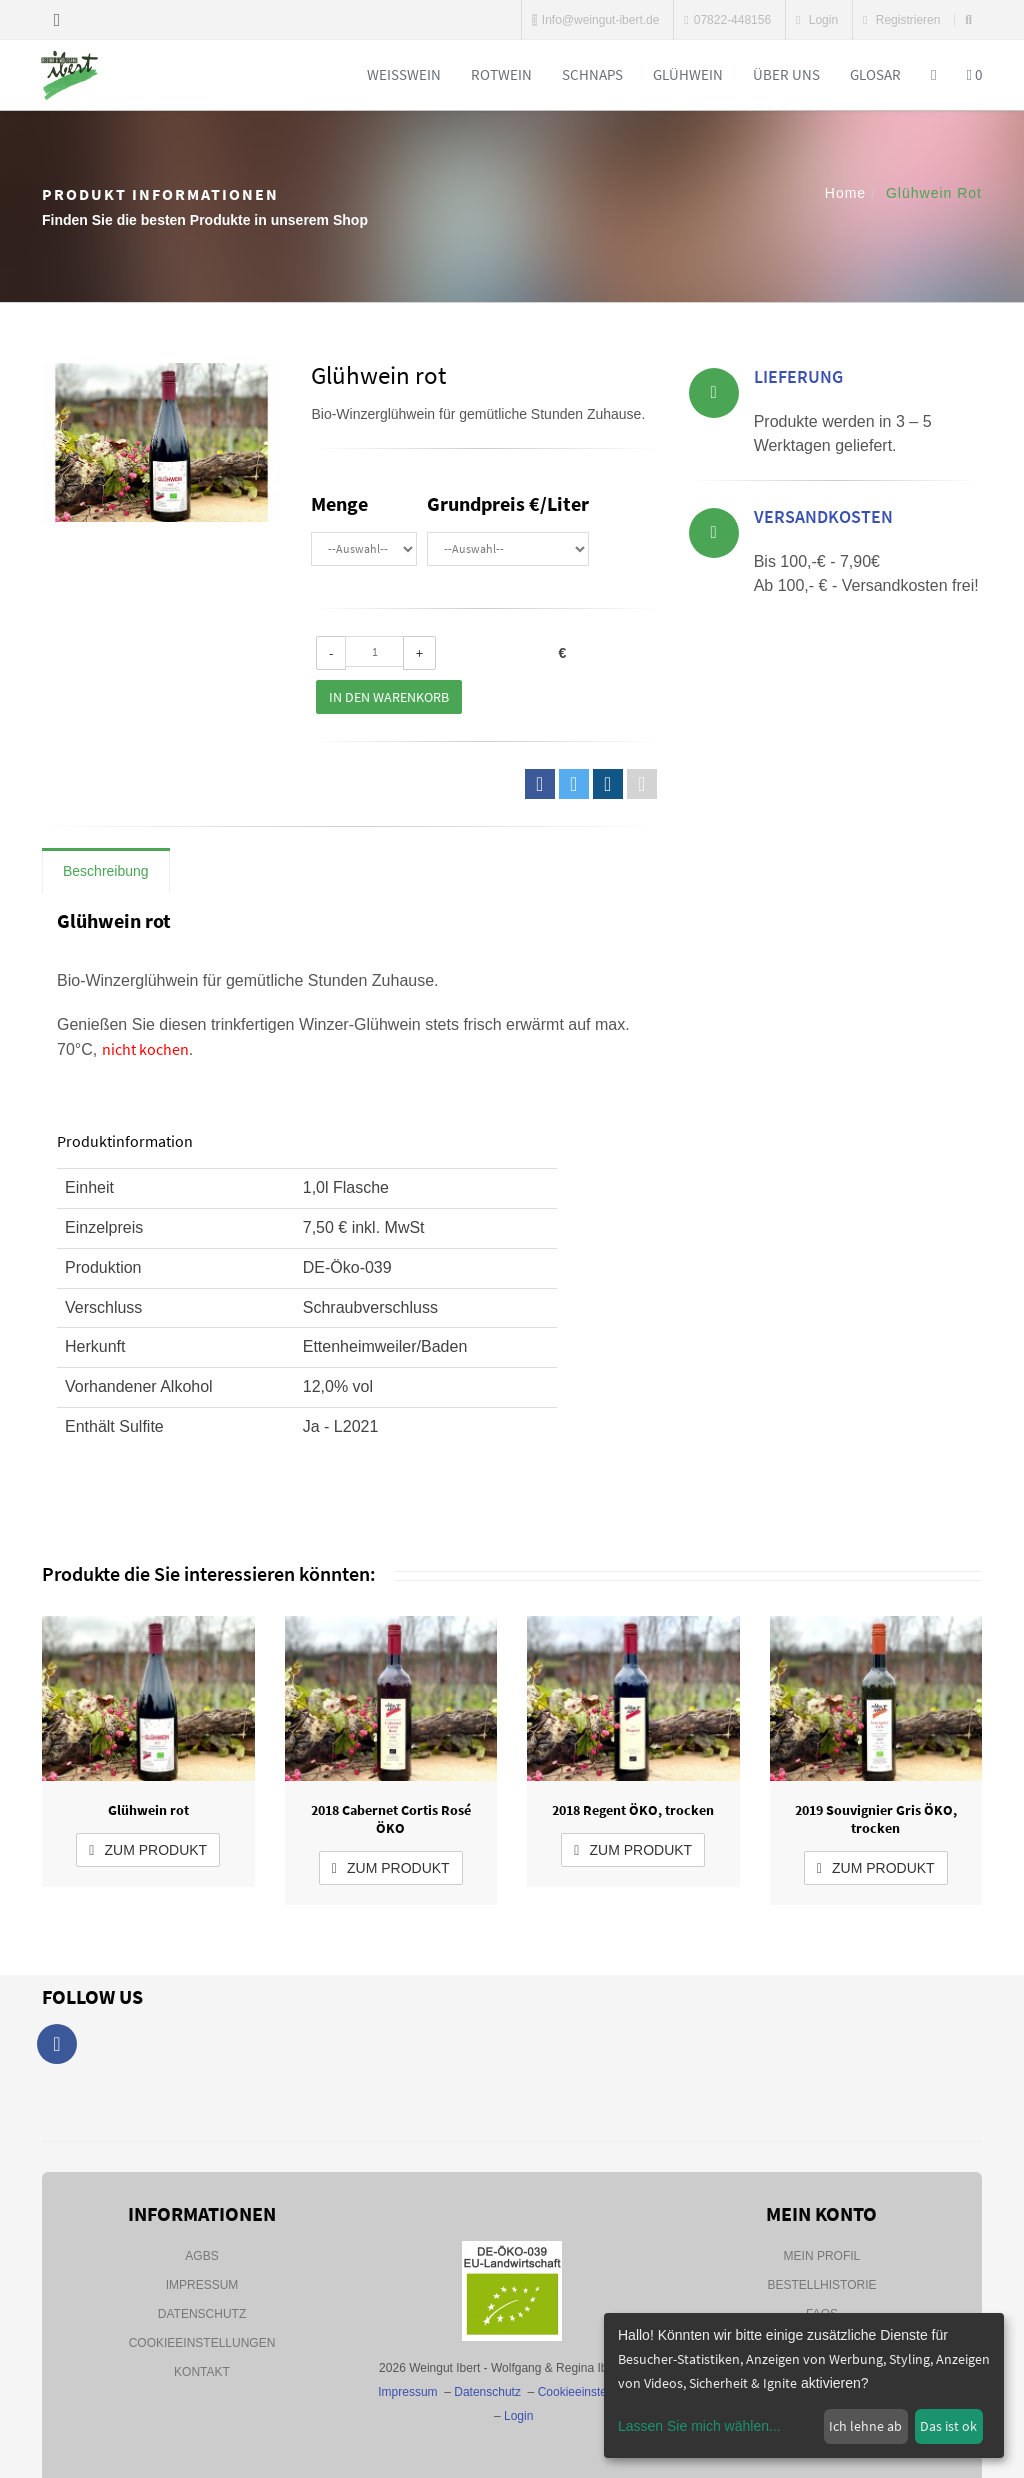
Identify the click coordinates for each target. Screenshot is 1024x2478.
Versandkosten (823, 519)
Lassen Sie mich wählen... (699, 2426)
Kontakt (202, 2372)
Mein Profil (822, 2256)
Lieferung (798, 379)
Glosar (875, 74)
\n (364, 549)
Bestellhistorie (821, 2285)
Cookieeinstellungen (202, 2343)
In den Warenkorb (389, 697)
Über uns (786, 74)
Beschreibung (106, 871)
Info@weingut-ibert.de (595, 20)
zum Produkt (148, 1850)
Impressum (202, 2285)
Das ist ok (948, 2426)
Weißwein (404, 74)
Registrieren (901, 20)
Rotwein (501, 74)
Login (817, 20)
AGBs (201, 2256)
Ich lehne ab (865, 2426)
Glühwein (688, 74)
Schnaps (592, 74)
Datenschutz (202, 2314)
